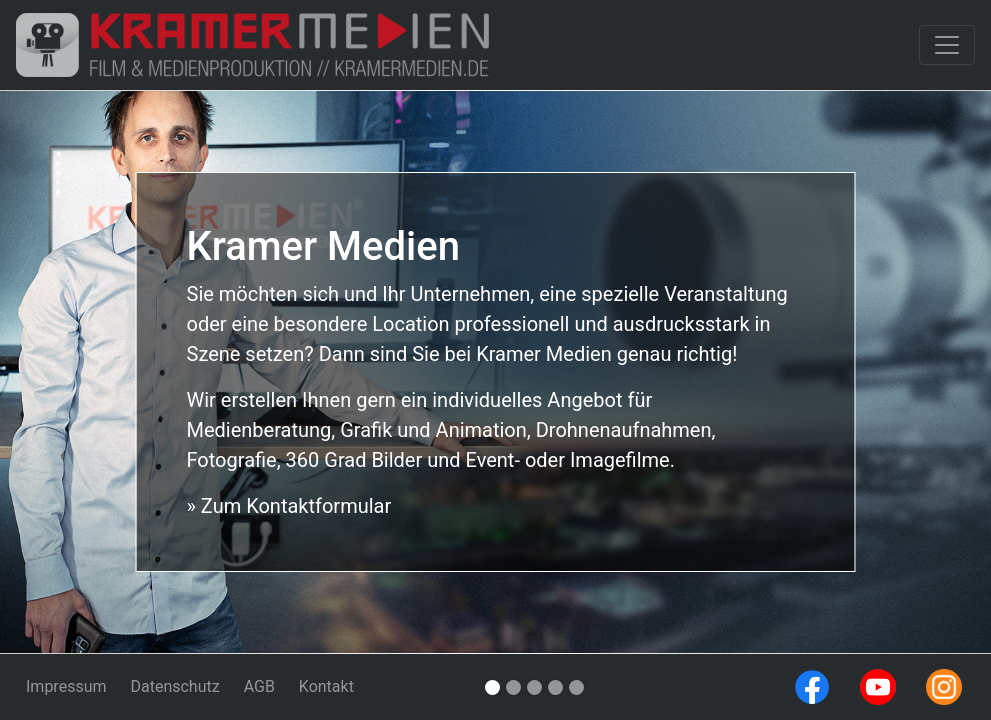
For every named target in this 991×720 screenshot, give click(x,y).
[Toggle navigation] (947, 45)
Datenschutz (174, 686)
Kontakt (326, 686)
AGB (259, 686)
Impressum (66, 686)
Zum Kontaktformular (293, 506)
